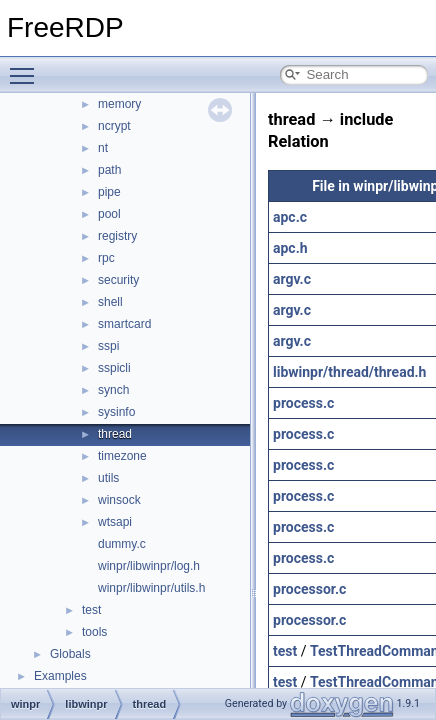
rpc (106, 258)
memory (119, 104)
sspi (108, 346)
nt (103, 148)
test (91, 610)
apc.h (290, 248)
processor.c (309, 589)
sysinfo (116, 412)
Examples (60, 676)
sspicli (114, 368)
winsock (119, 500)
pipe (109, 192)
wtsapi (115, 522)
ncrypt (114, 126)
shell (110, 302)
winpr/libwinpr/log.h (149, 566)
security (118, 280)
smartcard (124, 324)
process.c (303, 403)
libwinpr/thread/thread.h (349, 372)
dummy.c (122, 544)
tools (94, 632)
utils (108, 478)
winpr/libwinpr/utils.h (151, 588)
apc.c (290, 217)
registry (117, 236)
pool (109, 214)
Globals (70, 654)
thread (115, 434)
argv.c (292, 279)
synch (113, 390)
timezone (122, 456)
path (109, 170)
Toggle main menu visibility (27, 67)
